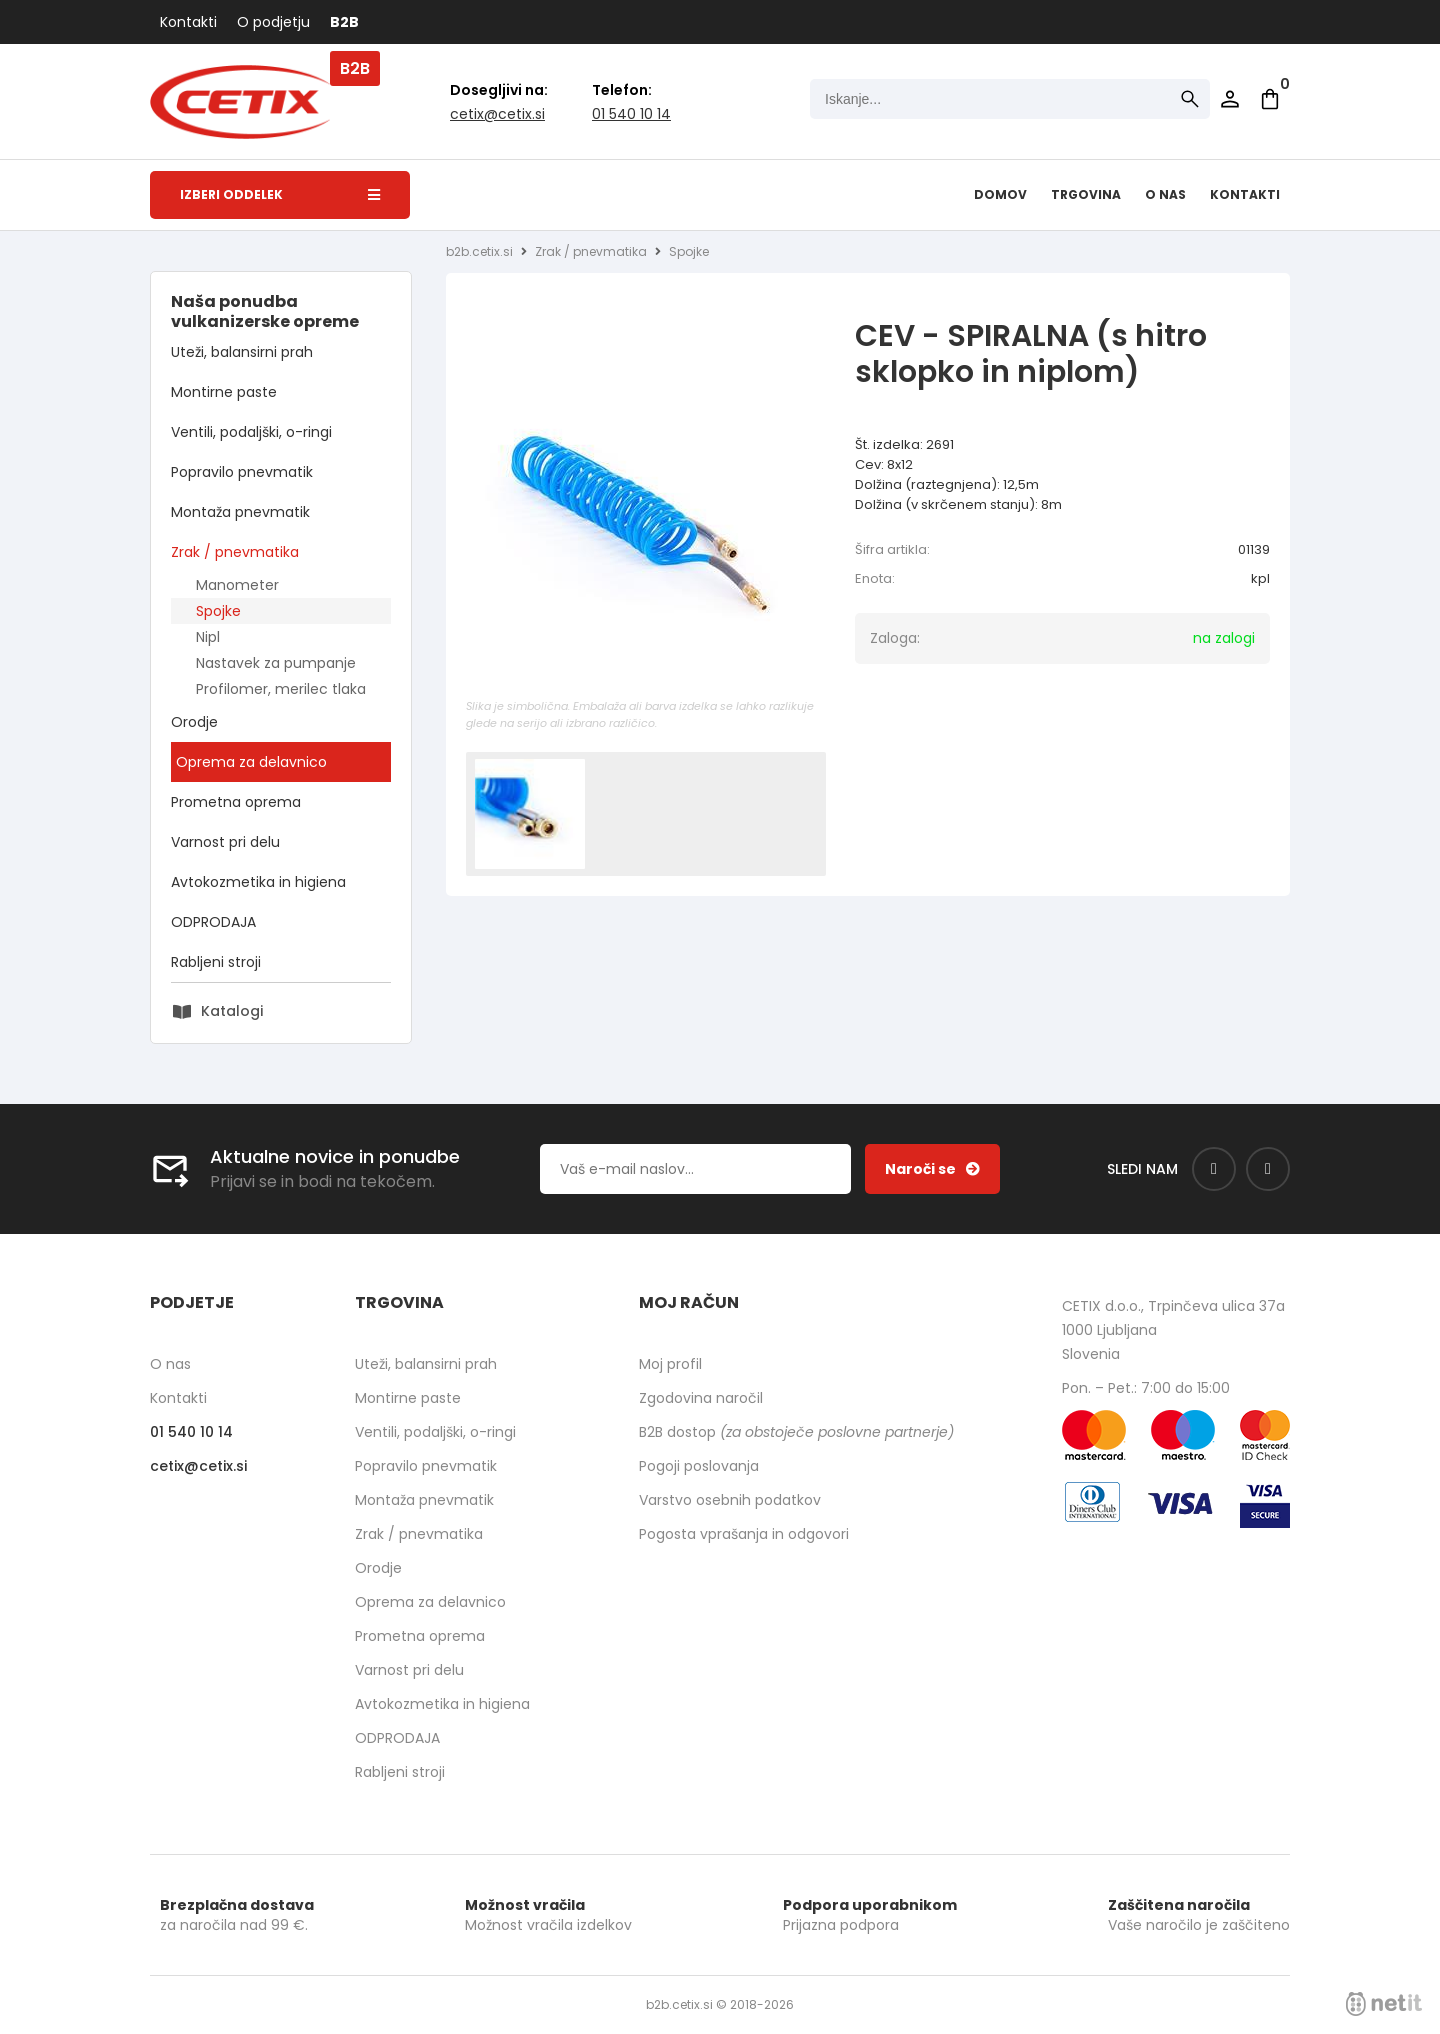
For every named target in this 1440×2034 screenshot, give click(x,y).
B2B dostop (796, 1432)
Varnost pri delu (225, 842)
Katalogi (232, 1011)
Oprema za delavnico (251, 762)
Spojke (218, 611)
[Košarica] (1270, 99)
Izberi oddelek (280, 194)
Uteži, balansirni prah (242, 352)
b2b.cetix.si (479, 251)
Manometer (237, 585)
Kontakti (188, 22)
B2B (344, 22)
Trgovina (1086, 194)
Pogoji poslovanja (699, 1466)
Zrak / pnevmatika (235, 552)
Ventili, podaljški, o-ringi (251, 432)
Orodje (194, 722)
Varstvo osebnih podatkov (730, 1500)
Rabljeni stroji (216, 962)
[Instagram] (1268, 1169)
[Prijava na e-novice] (932, 1169)
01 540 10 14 (631, 114)
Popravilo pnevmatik (242, 472)
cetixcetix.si (497, 114)
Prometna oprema (236, 802)
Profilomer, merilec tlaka (281, 689)
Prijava (1230, 99)
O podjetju (273, 22)
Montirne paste (224, 392)
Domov (1000, 194)
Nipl (208, 637)
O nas (1165, 194)
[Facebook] (1214, 1169)
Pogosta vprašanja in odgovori (744, 1534)
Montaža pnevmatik (240, 512)
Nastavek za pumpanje (276, 663)
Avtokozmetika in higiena (258, 882)
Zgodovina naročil (701, 1398)
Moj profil (670, 1364)
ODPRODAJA (213, 922)
